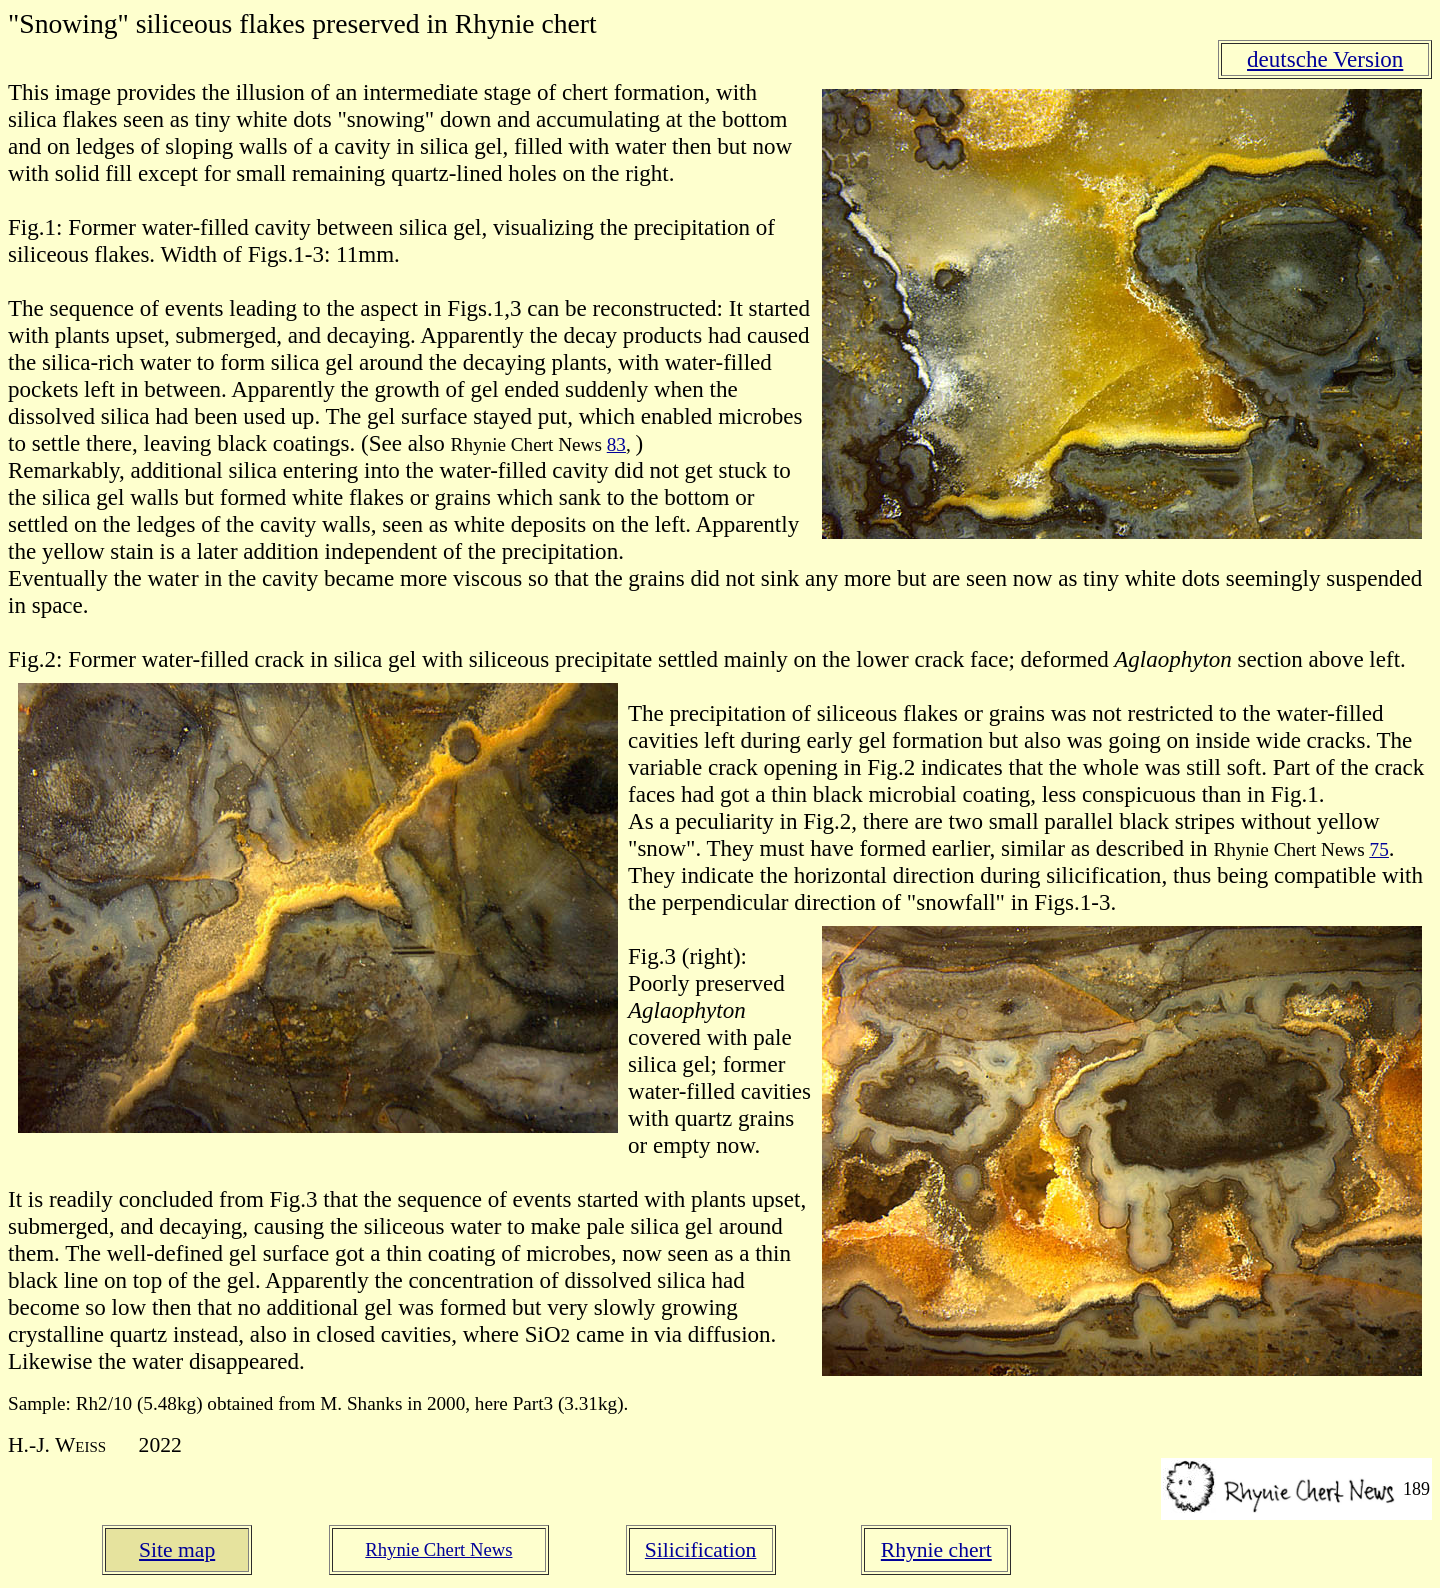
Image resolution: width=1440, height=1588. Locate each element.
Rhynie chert (936, 1550)
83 (616, 444)
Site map (177, 1550)
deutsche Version (1325, 59)
